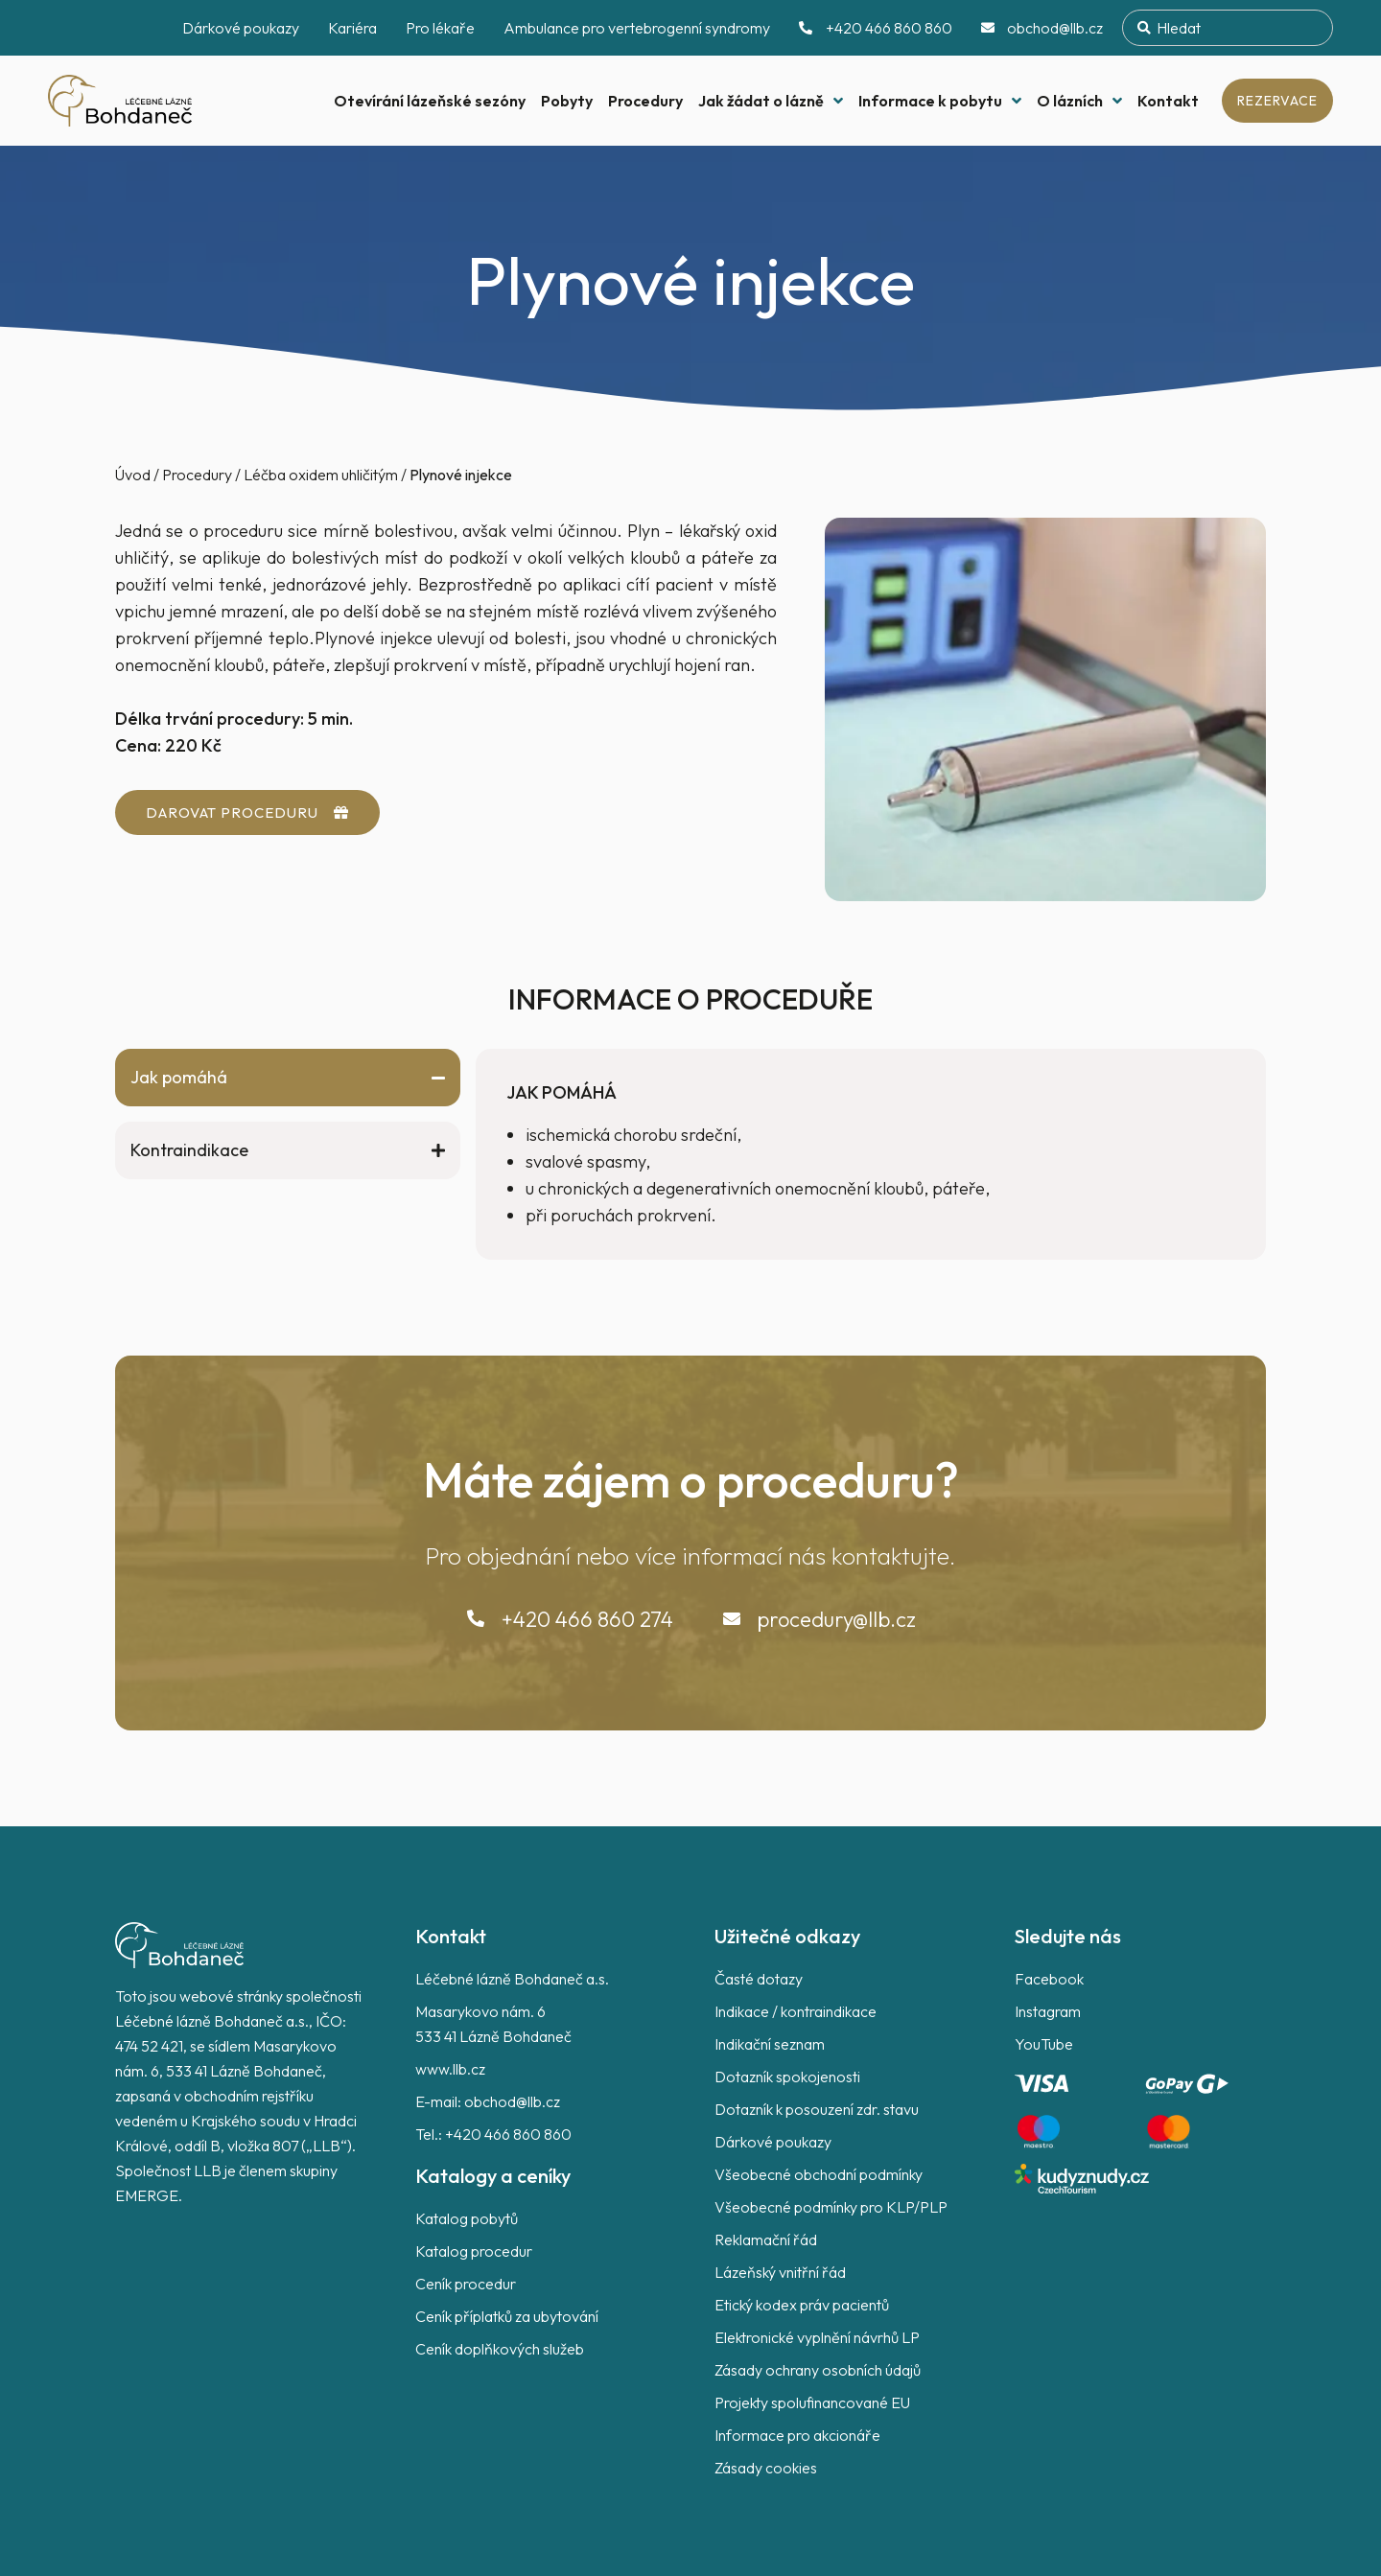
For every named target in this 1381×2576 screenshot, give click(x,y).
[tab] (287, 1077)
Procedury (645, 100)
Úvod (133, 474)
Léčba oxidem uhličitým (321, 474)
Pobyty (567, 100)
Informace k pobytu (939, 100)
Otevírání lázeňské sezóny (430, 100)
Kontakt (1168, 100)
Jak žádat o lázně (770, 100)
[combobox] (1227, 28)
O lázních (1079, 100)
